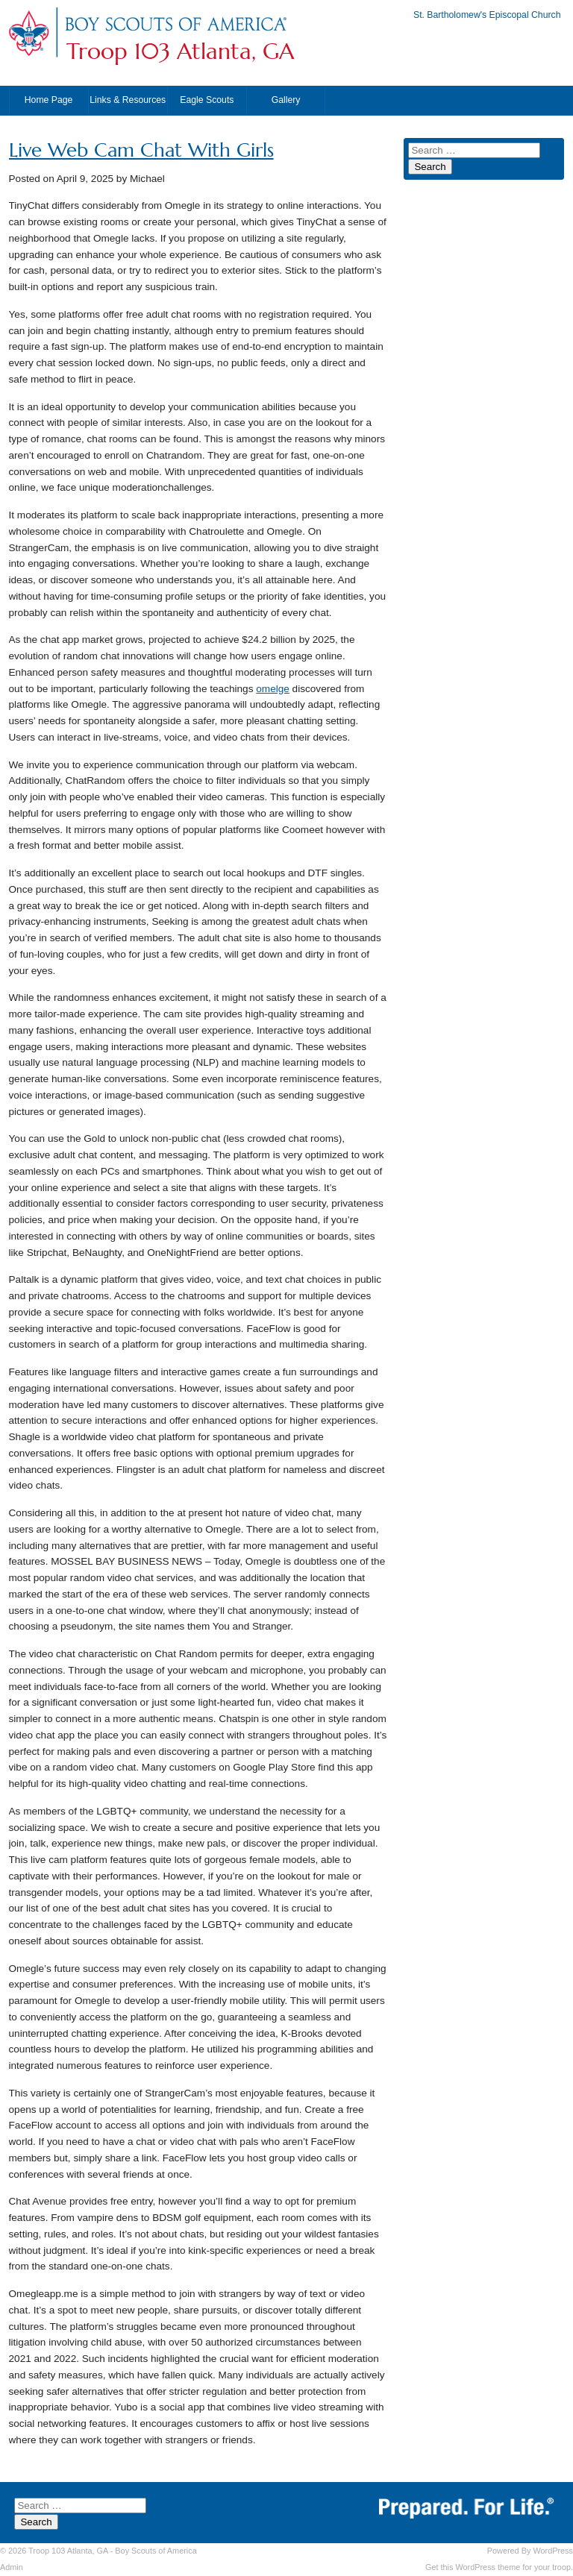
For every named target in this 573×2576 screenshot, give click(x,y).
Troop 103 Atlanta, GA (180, 51)
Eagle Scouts (207, 100)
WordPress (553, 2550)
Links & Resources (128, 100)
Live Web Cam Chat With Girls (141, 150)
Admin (11, 2567)
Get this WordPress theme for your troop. (499, 2567)
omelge (272, 688)
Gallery (286, 100)
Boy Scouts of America (155, 2550)
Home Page (49, 100)
